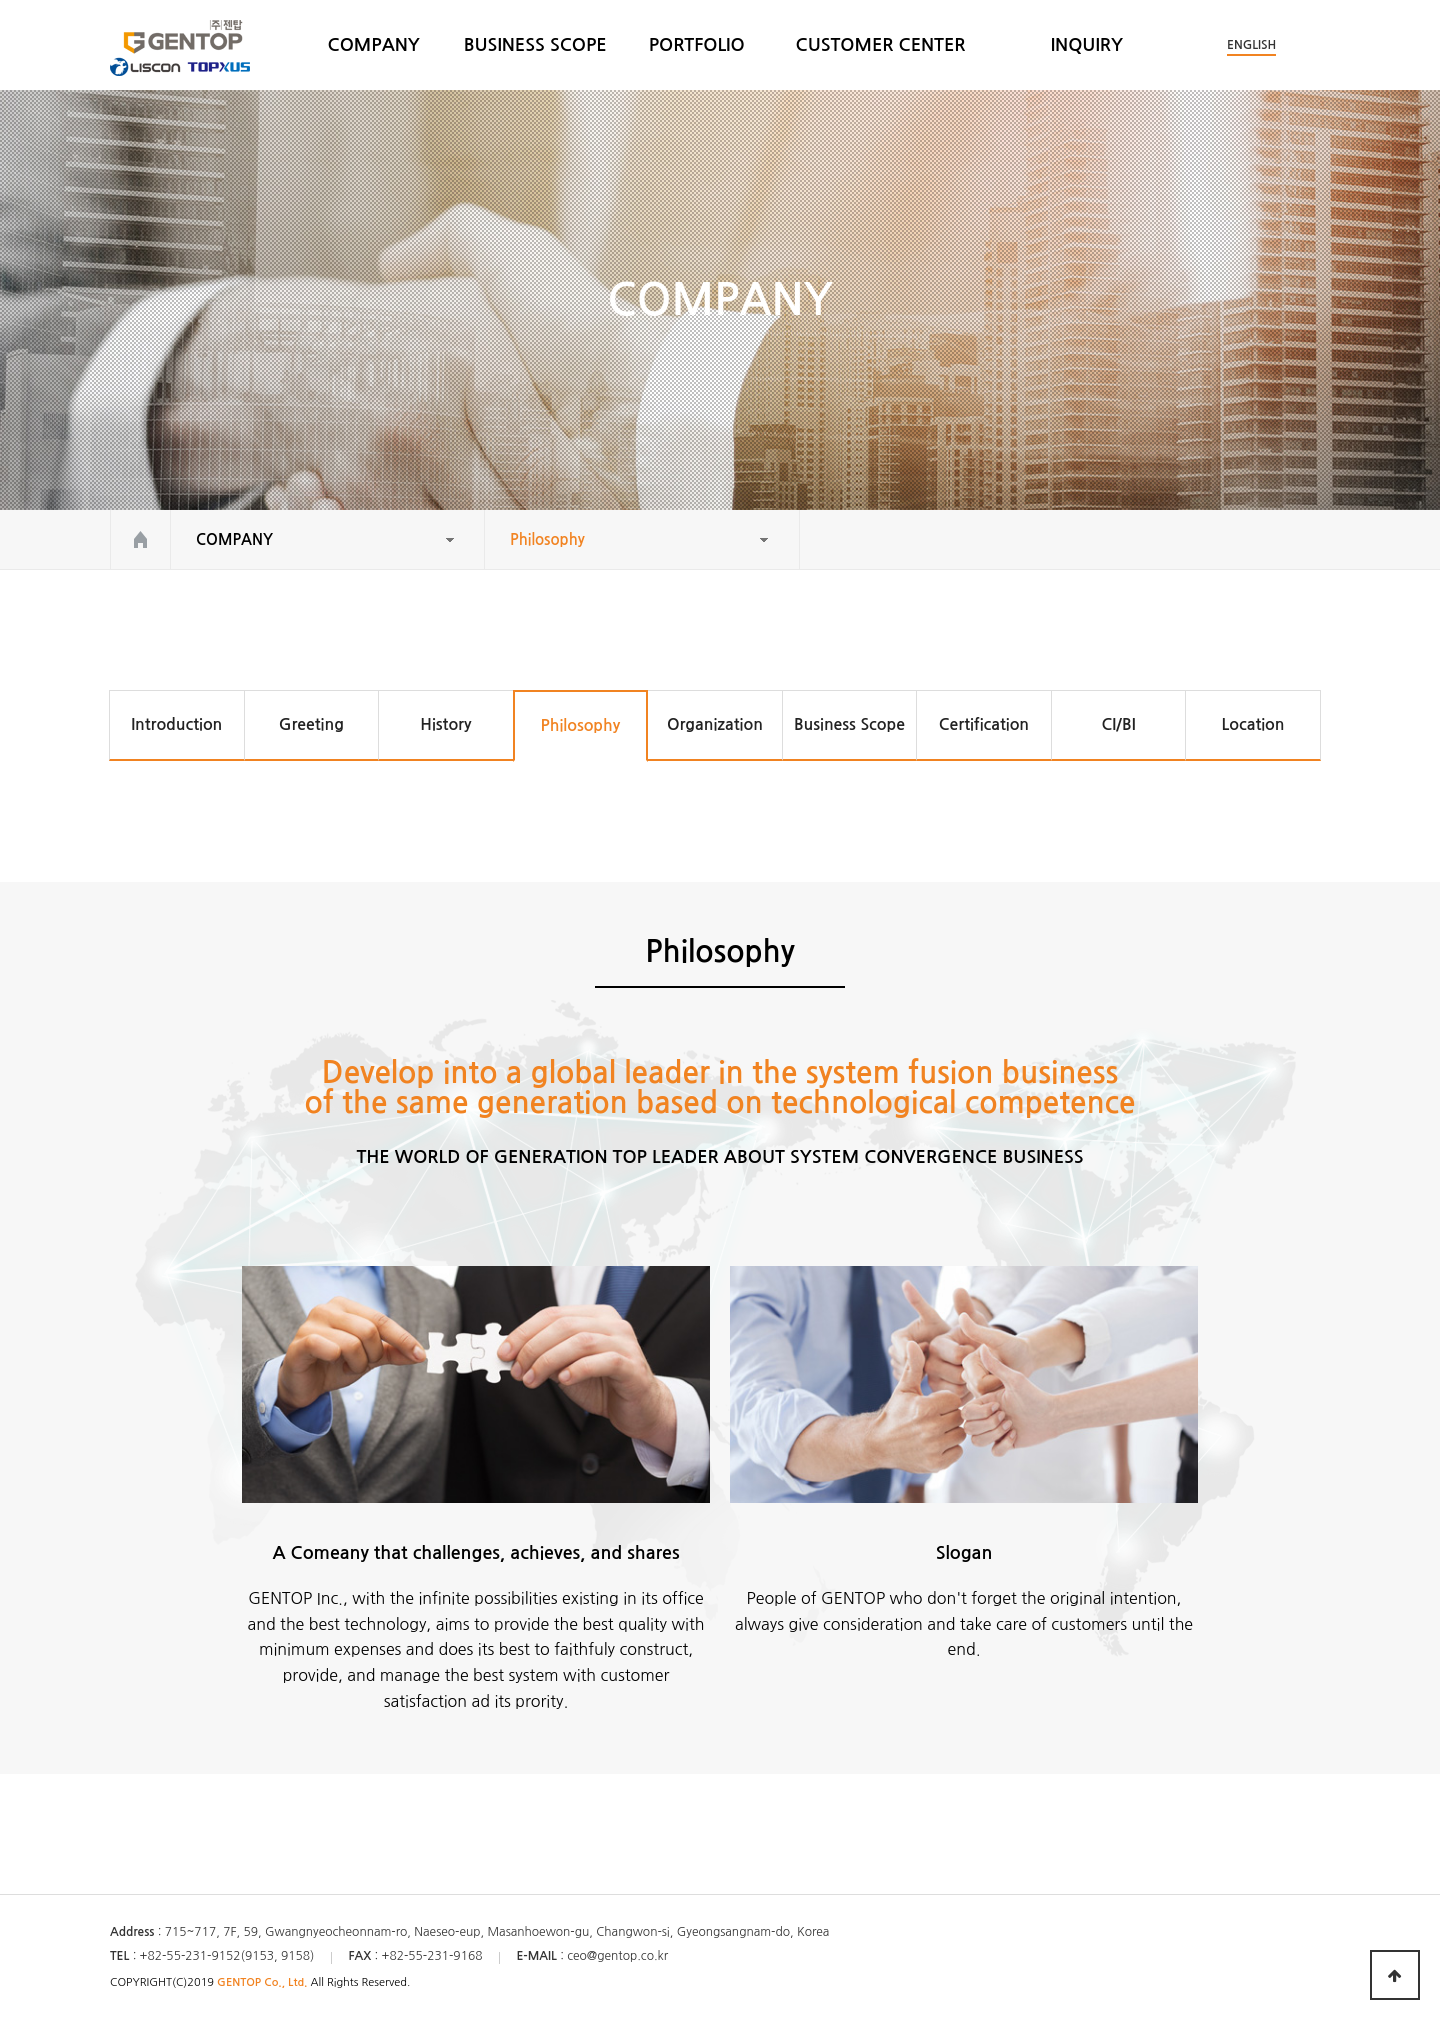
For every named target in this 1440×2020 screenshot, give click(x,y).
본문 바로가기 (0, 0)
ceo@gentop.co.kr (617, 1956)
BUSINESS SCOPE (535, 45)
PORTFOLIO (697, 45)
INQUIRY (1087, 45)
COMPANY (374, 45)
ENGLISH (1251, 45)
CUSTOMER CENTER (881, 45)
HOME (140, 539)
